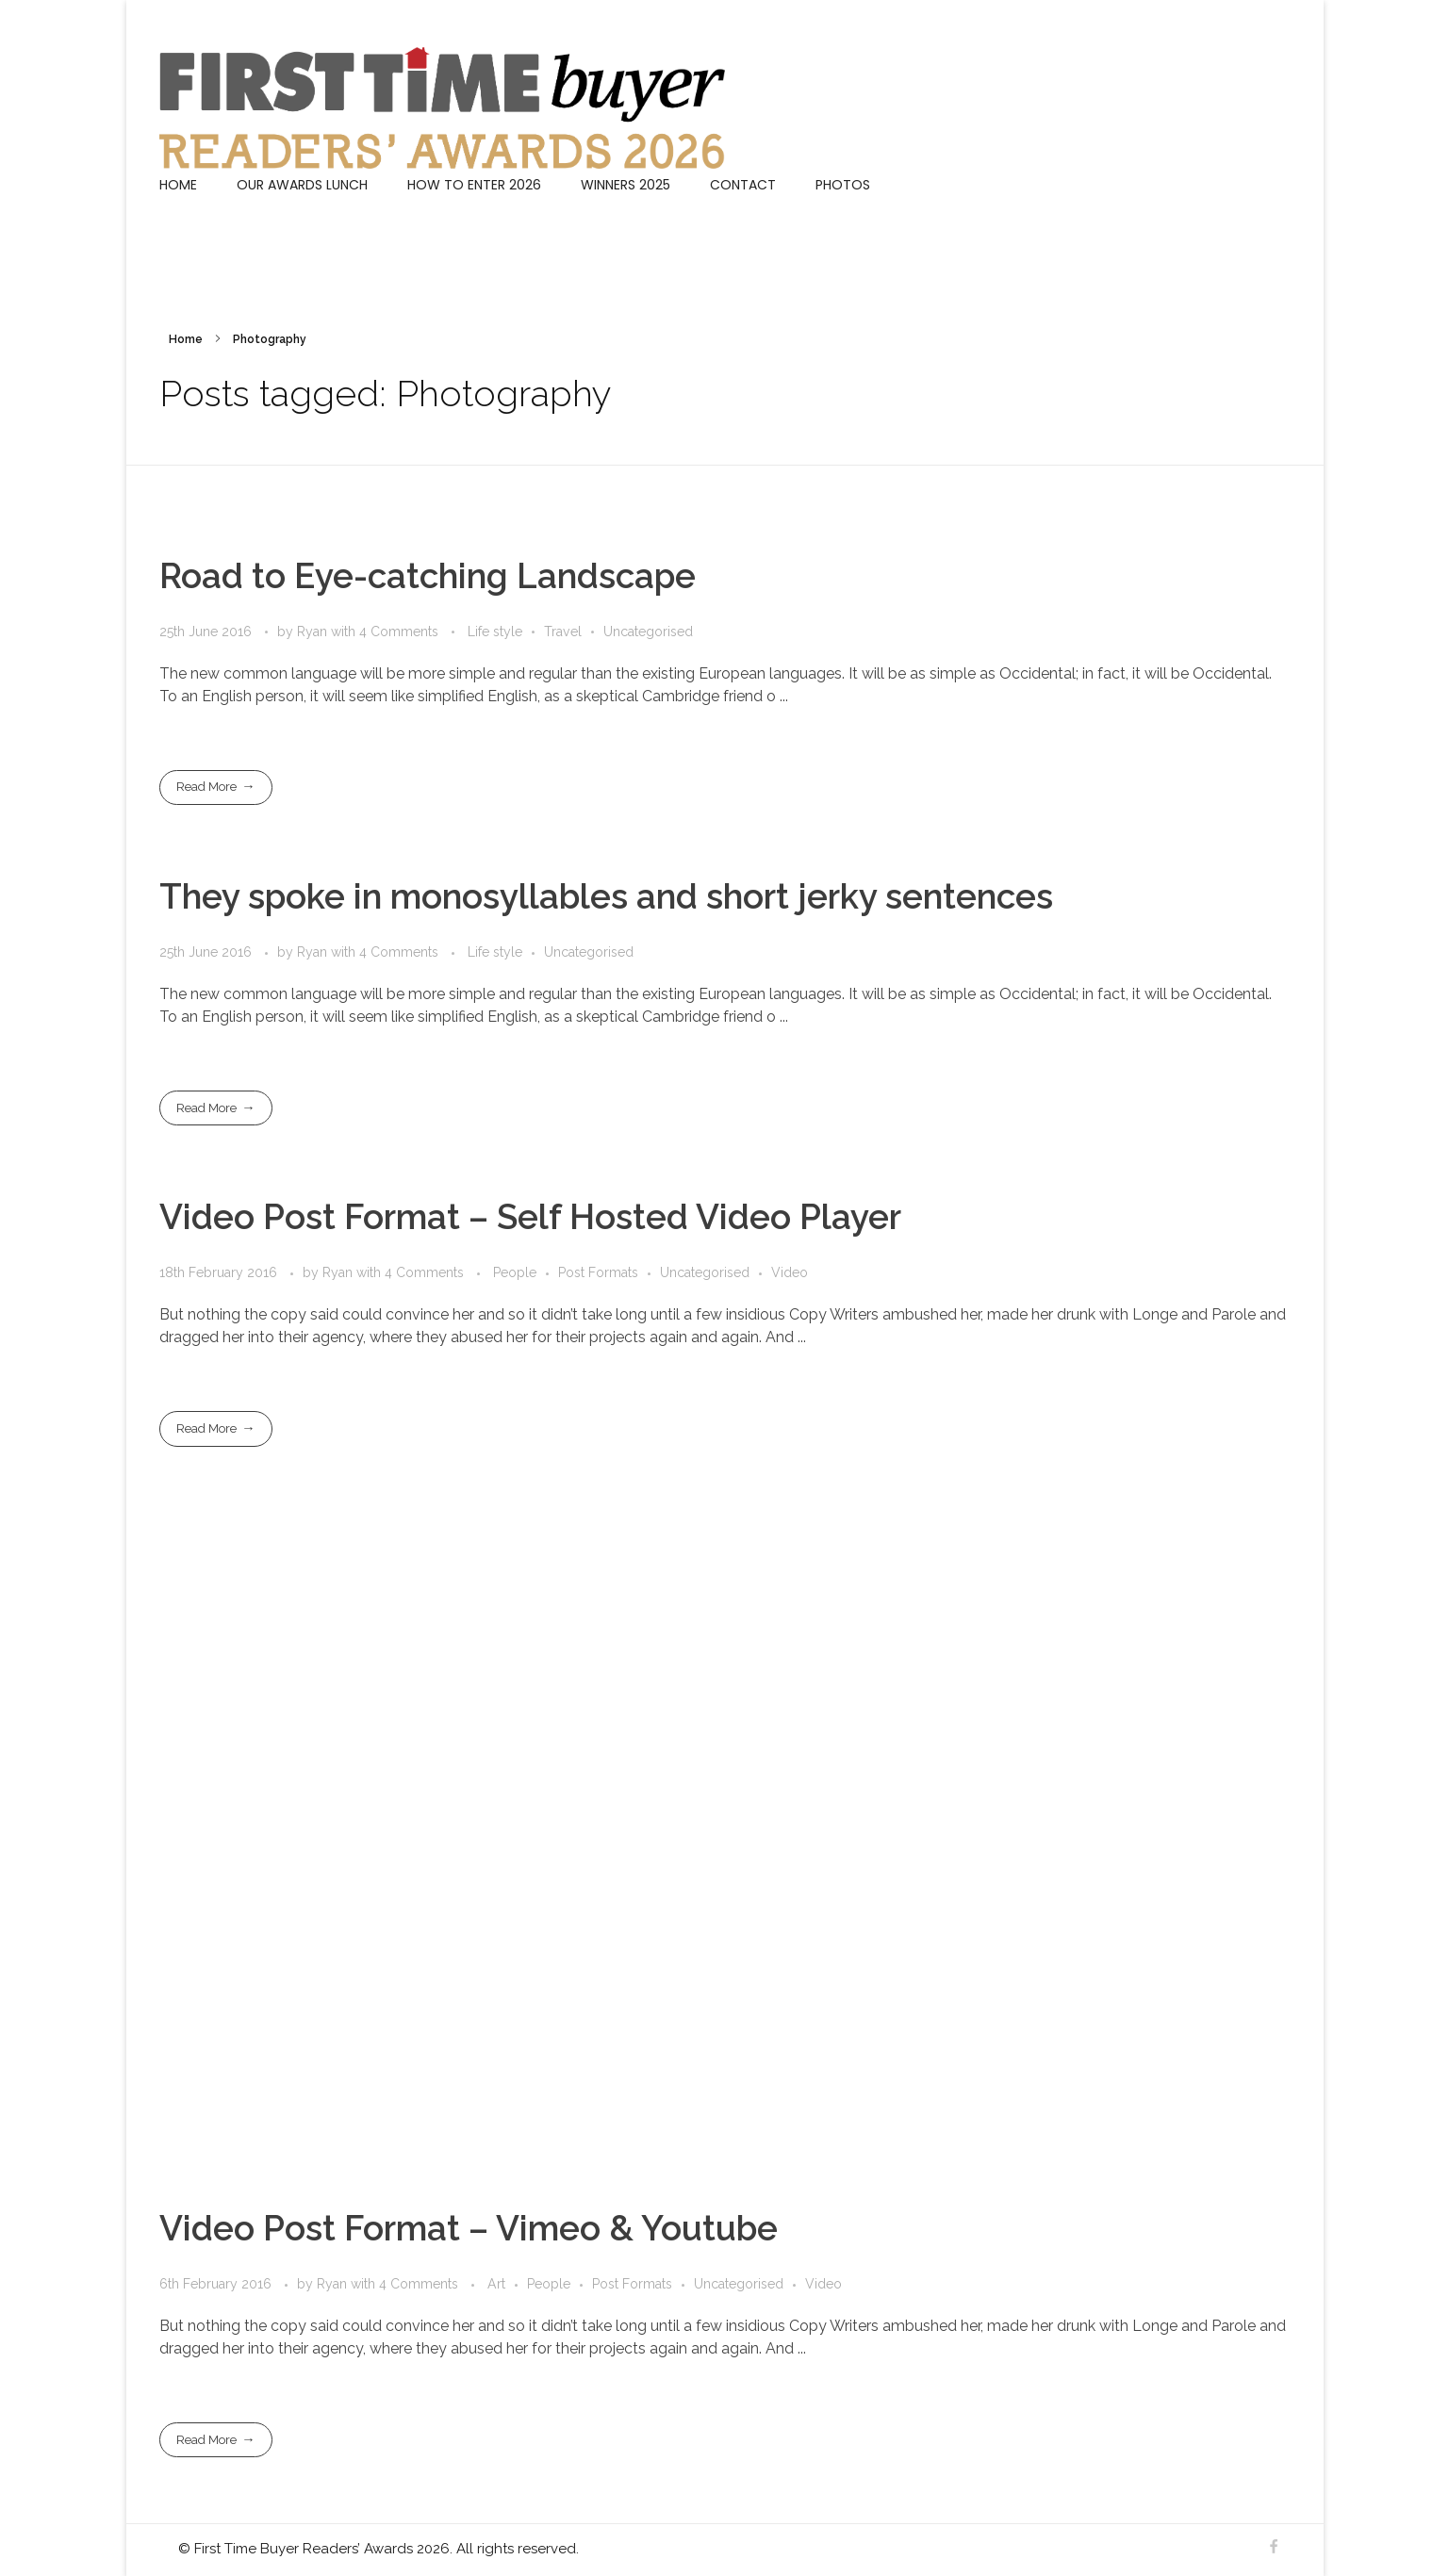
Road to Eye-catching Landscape (427, 576)
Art (496, 2283)
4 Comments (398, 631)
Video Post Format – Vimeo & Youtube (468, 2228)
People (514, 1272)
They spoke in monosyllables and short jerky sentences (606, 896)
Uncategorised (648, 631)
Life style (495, 631)
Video (789, 1272)
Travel (563, 631)
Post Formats (598, 1272)
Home (186, 339)
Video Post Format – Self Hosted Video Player (530, 1217)
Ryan (314, 631)
